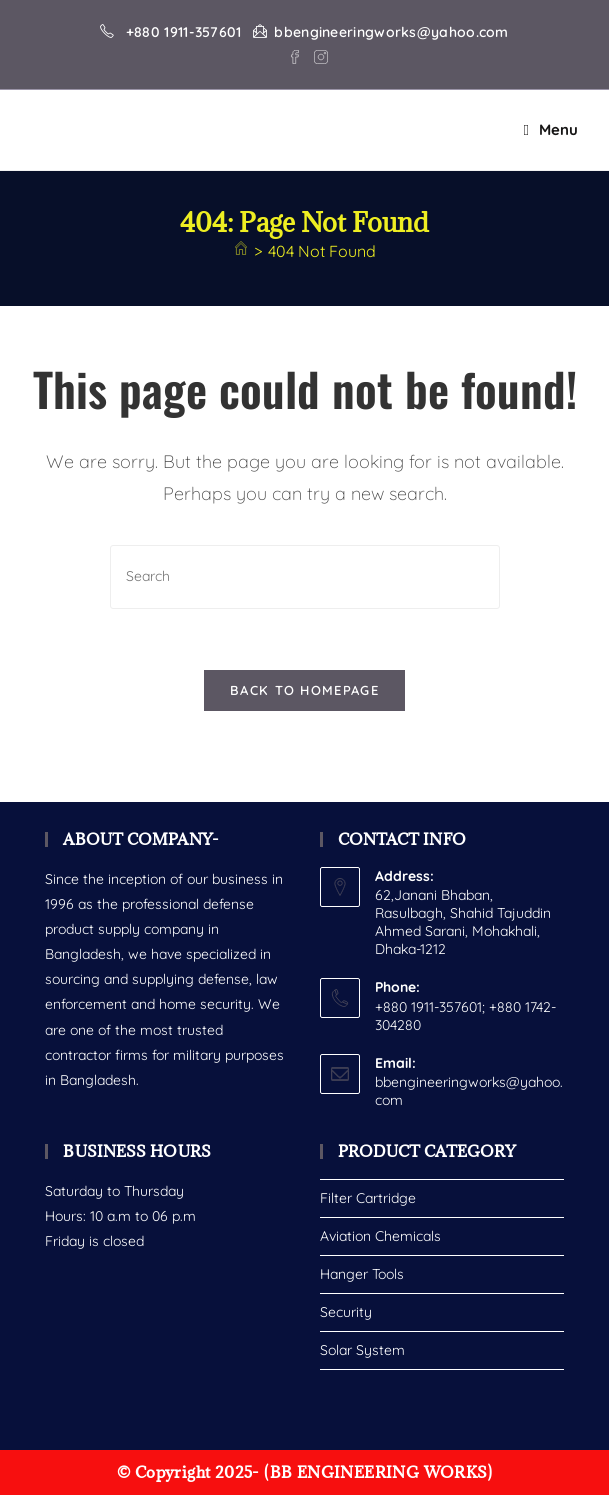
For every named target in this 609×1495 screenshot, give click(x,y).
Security (346, 1312)
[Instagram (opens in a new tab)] (318, 54)
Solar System (362, 1350)
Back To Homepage (304, 690)
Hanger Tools (362, 1274)
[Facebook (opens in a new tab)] (295, 54)
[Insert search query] (305, 576)
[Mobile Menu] (550, 129)
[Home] (241, 251)
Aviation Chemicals (380, 1236)
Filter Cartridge (368, 1198)
